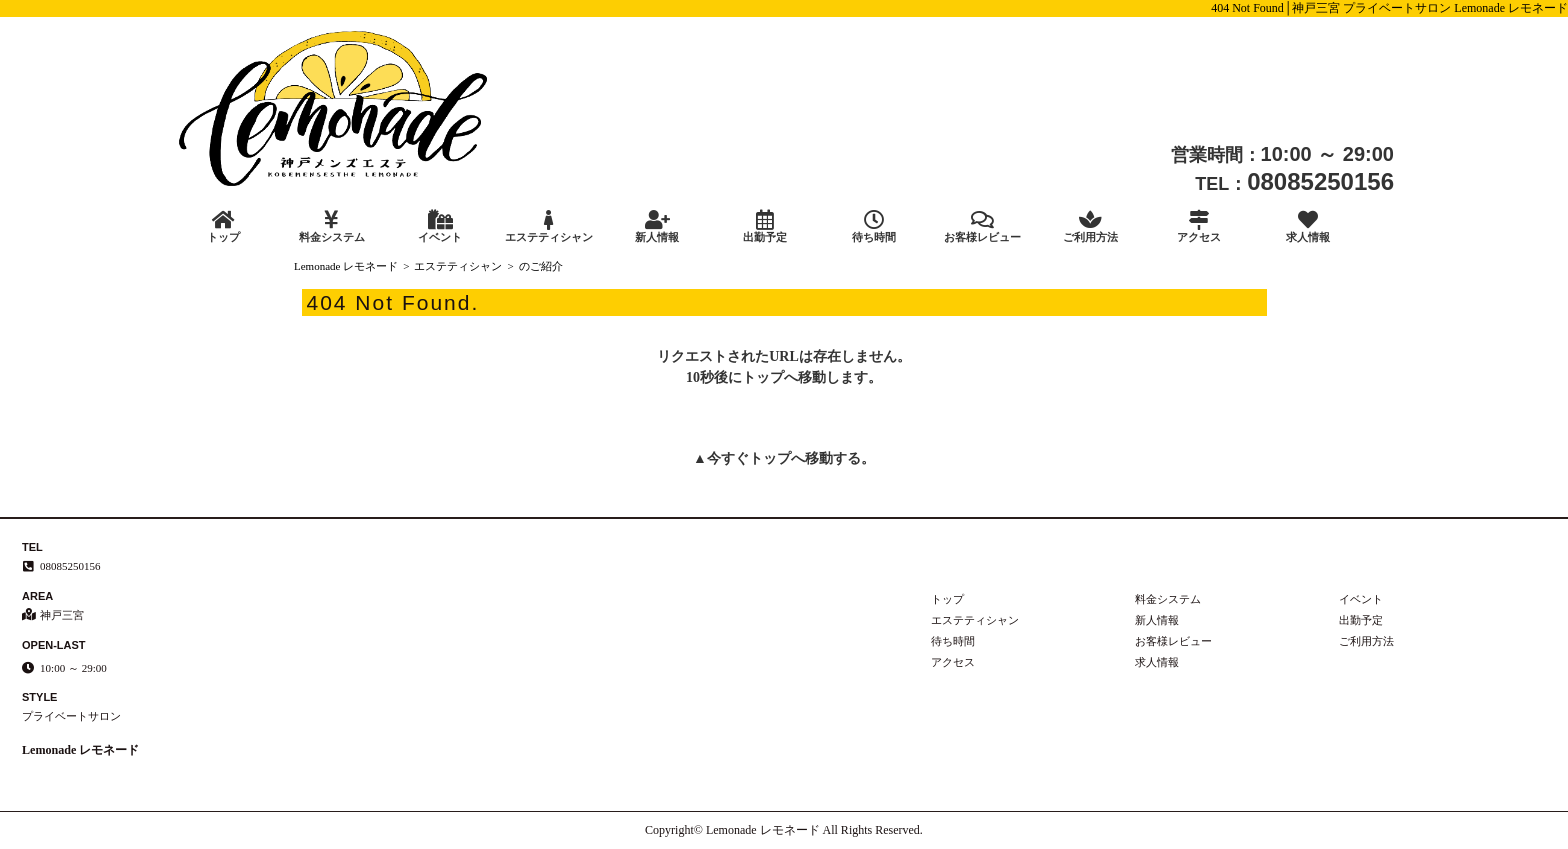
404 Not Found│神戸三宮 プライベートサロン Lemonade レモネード (1389, 8)
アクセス (1199, 226)
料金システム (331, 226)
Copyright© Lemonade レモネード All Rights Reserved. (784, 830)
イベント (440, 226)
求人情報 (1308, 226)
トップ (223, 226)
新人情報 (657, 226)
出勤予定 (765, 226)
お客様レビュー (982, 226)
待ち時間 (874, 226)
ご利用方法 (1091, 226)
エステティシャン (548, 226)
